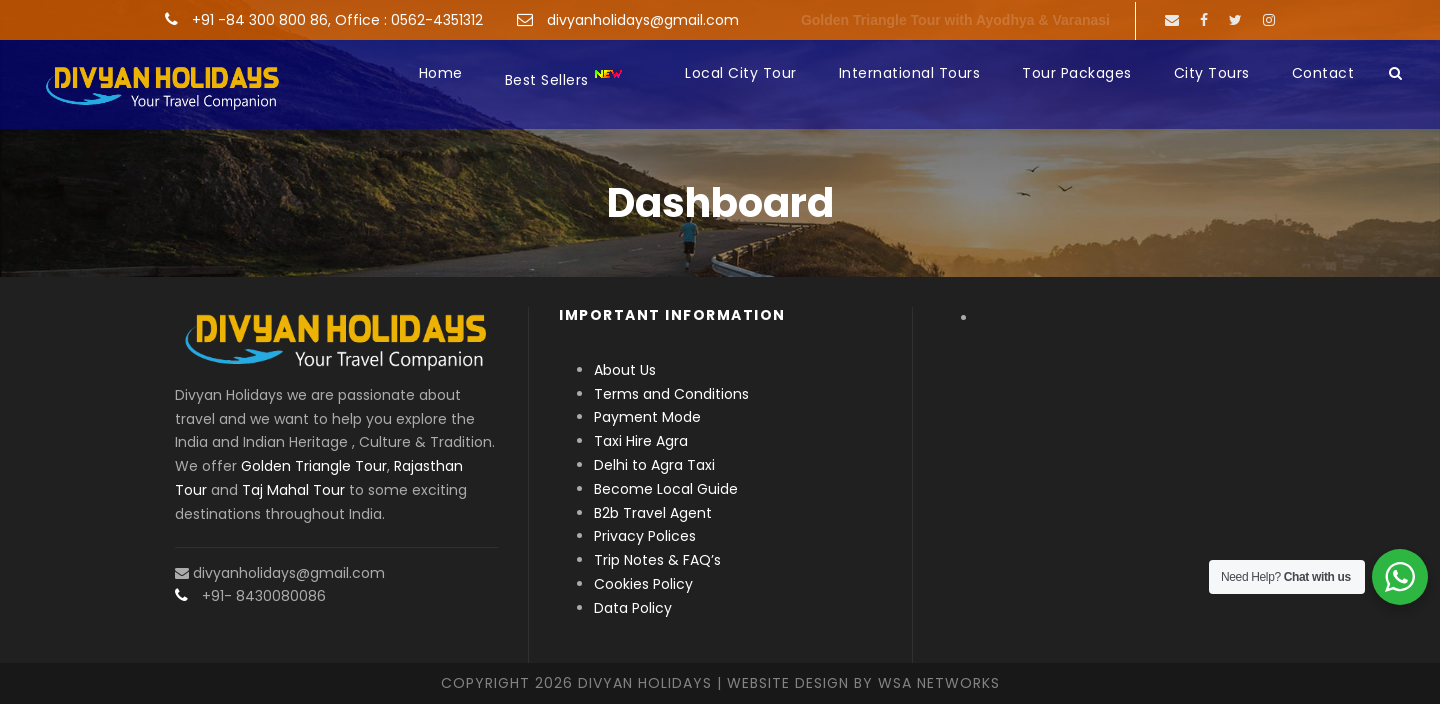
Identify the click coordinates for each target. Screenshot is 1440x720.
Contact (1323, 73)
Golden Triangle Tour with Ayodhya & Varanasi (955, 20)
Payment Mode (647, 417)
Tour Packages (1077, 73)
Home (441, 73)
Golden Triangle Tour (314, 466)
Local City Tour (741, 73)
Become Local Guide (666, 489)
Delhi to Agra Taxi (656, 465)
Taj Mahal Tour (293, 490)
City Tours (1212, 73)
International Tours (910, 73)
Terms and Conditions (671, 394)
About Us (625, 370)
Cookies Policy (643, 584)
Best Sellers (564, 78)
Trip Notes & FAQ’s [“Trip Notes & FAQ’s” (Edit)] (657, 560)
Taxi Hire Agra (641, 441)
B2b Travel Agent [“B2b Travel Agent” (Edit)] (653, 513)
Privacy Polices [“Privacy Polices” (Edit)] (645, 536)
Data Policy (633, 608)
